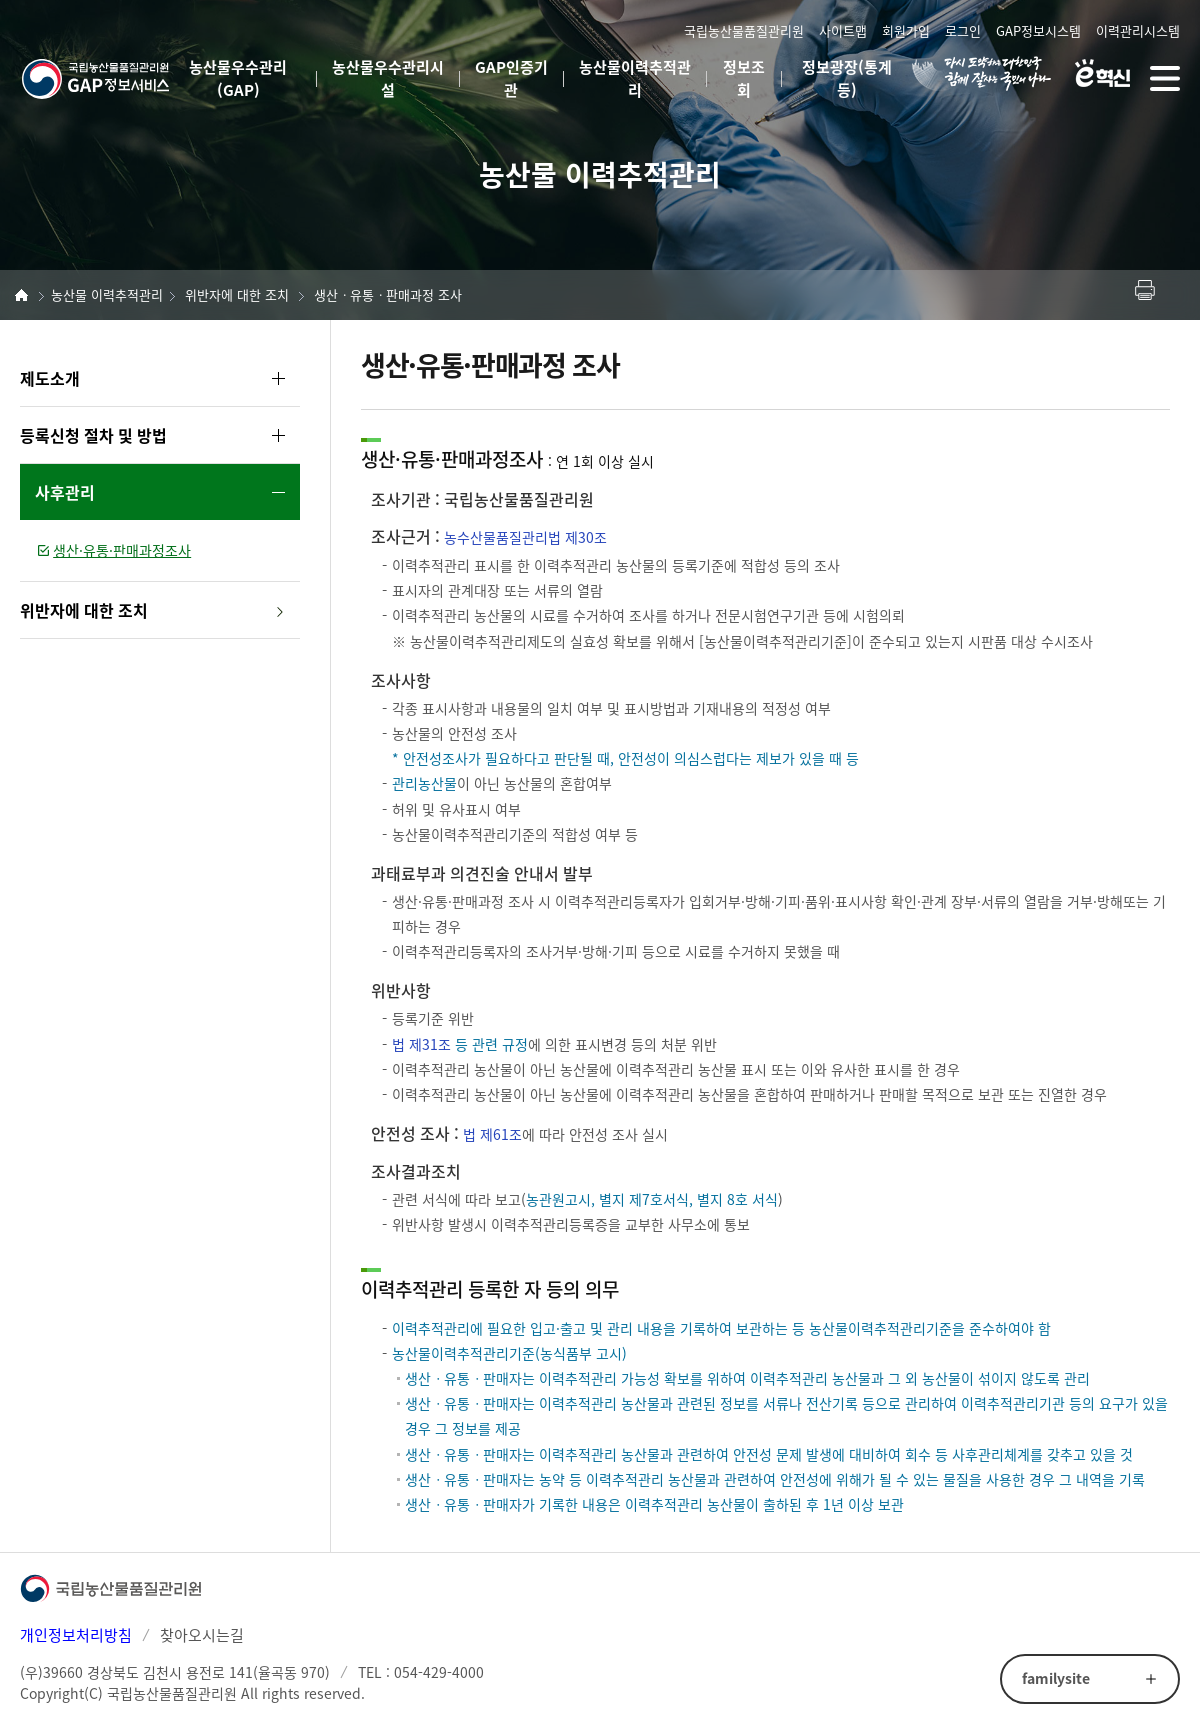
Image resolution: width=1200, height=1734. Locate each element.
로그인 (963, 30)
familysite (1056, 1678)
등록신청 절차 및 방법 (93, 435)
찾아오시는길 (202, 1635)
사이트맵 (843, 30)
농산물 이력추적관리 (107, 294)
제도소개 (50, 378)
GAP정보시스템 (1038, 30)
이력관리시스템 (1138, 30)
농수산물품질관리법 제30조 (525, 537)
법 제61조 (492, 1134)
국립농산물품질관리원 (744, 30)
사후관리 (65, 492)
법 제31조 (421, 1044)
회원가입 (906, 30)
